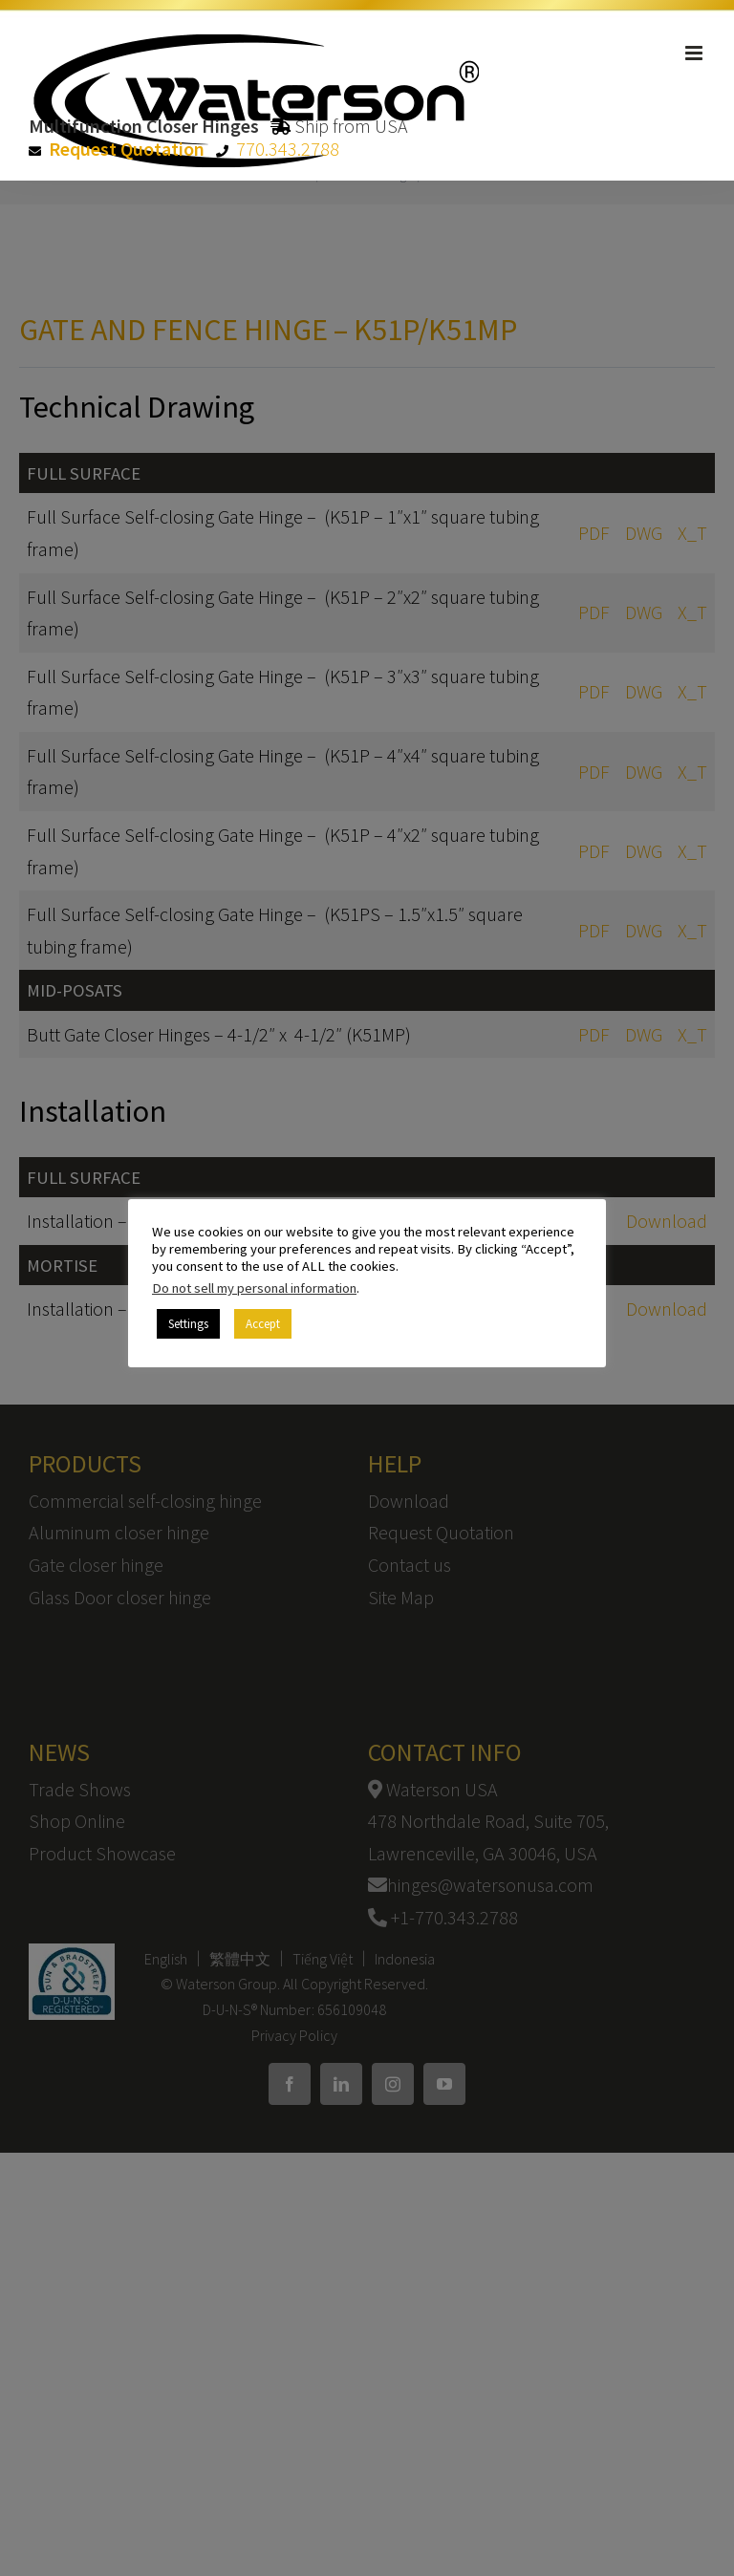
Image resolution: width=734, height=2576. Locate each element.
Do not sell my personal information (254, 1288)
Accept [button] (263, 1324)
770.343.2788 (287, 149)
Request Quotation (127, 149)
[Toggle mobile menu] (695, 53)
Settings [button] (188, 1324)
